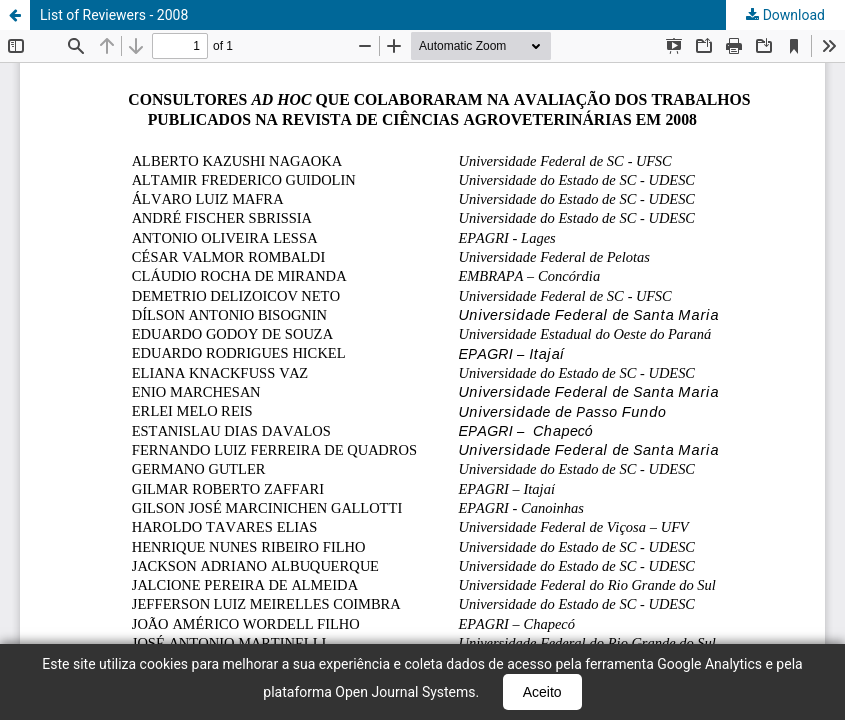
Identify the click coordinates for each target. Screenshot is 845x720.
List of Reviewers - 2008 (114, 15)
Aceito (542, 692)
